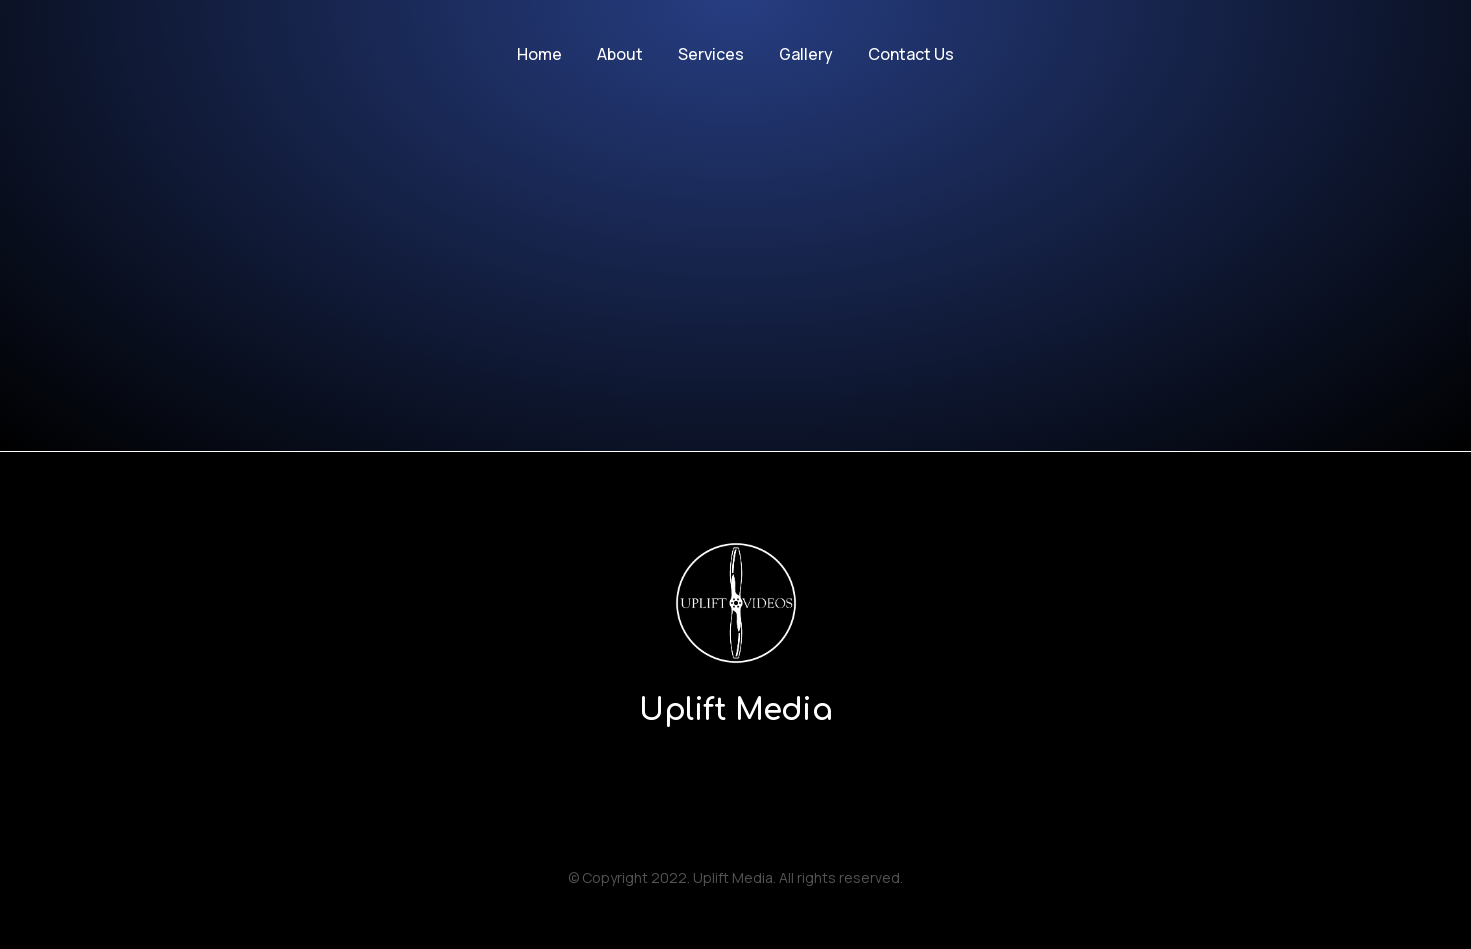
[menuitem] (539, 54)
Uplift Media (735, 710)
